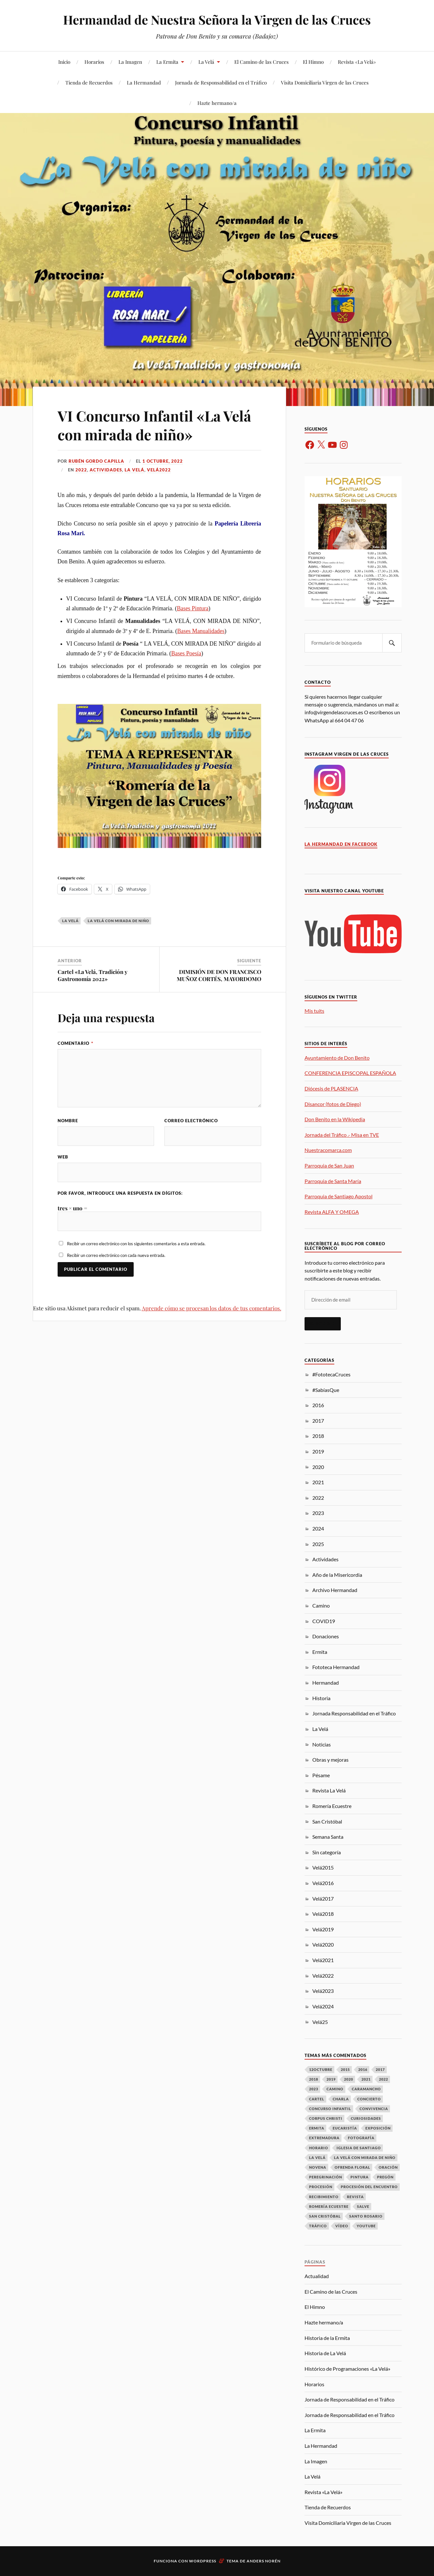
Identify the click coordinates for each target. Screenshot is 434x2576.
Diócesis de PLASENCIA (331, 1088)
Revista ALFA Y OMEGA (332, 1212)
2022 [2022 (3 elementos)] (383, 2079)
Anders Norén (264, 2561)
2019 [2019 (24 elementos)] (331, 2079)
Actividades (106, 469)
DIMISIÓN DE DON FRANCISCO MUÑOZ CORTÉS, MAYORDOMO (219, 975)
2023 (318, 1513)
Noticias (321, 1744)
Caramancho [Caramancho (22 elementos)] (366, 2089)
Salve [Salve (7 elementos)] (363, 2206)
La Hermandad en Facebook (341, 844)
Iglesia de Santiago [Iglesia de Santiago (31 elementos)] (359, 2148)
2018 (318, 1436)
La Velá (206, 61)
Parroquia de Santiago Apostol (339, 1196)
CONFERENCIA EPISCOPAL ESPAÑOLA (350, 1073)
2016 (318, 1405)
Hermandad (325, 1682)
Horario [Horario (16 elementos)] (318, 2148)
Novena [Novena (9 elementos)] (317, 2167)
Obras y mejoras (330, 1760)
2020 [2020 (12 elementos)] (348, 2079)
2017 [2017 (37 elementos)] (380, 2069)
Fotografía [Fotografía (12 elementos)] (361, 2138)
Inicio (64, 61)
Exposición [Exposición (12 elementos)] (378, 2128)
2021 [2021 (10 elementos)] (366, 2079)
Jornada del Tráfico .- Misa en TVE (342, 1135)
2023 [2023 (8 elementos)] (313, 2089)
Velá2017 (323, 1898)
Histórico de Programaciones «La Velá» (347, 2369)
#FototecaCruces (331, 1374)
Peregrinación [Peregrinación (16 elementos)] (325, 2177)
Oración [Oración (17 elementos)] (388, 2167)
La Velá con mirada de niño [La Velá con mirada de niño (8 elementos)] (364, 2157)
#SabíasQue (325, 1390)
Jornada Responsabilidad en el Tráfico (354, 1713)
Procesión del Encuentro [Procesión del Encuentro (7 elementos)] (369, 2187)
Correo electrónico (191, 1120)
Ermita (319, 1652)
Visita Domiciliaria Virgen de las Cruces (325, 82)
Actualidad (317, 2276)
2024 (318, 1528)
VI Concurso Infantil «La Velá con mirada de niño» (154, 425)
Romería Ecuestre (331, 1806)
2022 (81, 469)
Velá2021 (323, 1960)
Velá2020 (323, 1944)
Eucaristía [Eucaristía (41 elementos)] (345, 2128)
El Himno (313, 61)
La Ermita (167, 61)
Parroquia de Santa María (333, 1181)
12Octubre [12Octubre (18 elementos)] (320, 2069)
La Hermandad (144, 82)
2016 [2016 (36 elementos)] (362, 2069)
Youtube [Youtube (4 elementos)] (366, 2226)
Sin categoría (326, 1852)
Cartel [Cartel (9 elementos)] (316, 2099)
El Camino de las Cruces (261, 61)
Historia (321, 1698)
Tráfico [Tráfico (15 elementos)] (318, 2226)
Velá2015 (323, 1867)
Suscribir (322, 1323)
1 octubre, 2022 (162, 461)
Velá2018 (323, 1914)
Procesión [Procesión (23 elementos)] (320, 2187)
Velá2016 (323, 1883)
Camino (321, 1605)
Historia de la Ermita (327, 2338)
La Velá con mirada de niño (118, 921)
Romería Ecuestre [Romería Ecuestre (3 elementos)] (329, 2206)
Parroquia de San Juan (329, 1165)
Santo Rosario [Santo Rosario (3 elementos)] (366, 2216)
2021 (318, 1482)
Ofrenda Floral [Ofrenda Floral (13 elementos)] (352, 2167)
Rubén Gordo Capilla (96, 461)
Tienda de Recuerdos (89, 82)
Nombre (68, 1120)
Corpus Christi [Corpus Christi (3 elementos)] (325, 2118)
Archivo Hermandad (334, 1590)
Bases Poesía (186, 653)
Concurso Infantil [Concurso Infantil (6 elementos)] (330, 2109)
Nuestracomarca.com (328, 1150)
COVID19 (323, 1621)
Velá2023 (323, 1991)
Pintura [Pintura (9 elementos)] (360, 2177)
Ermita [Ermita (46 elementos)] (316, 2128)
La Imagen (130, 61)
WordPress (202, 2561)
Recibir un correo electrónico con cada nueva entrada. (116, 1255)
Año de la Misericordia (337, 1575)
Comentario (75, 1043)
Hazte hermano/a (217, 102)
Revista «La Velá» (357, 61)
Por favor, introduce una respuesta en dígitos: (120, 1193)
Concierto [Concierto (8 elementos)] (369, 2099)
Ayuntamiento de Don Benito (337, 1058)
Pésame (321, 1775)
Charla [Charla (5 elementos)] (341, 2099)
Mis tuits (314, 1011)
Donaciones (325, 1636)
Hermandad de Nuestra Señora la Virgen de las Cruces (217, 19)
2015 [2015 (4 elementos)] (345, 2069)
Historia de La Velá (325, 2353)
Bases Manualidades (200, 631)
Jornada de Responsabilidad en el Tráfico (221, 82)
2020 (318, 1467)
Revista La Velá (329, 1790)
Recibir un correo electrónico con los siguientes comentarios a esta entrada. (136, 1243)
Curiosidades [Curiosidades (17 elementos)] (366, 2118)
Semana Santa (327, 1837)
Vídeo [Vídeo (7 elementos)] (341, 2226)
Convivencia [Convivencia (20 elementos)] (374, 2109)
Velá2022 (159, 469)
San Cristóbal (327, 1821)
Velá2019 (323, 1929)
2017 (318, 1421)
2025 (318, 1544)
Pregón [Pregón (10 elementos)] (385, 2177)
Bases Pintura (192, 608)
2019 (318, 1451)
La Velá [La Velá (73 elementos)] (317, 2157)
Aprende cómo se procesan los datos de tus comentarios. (211, 1308)
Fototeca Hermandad (336, 1667)
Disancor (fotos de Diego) (333, 1104)
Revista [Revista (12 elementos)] (355, 2197)
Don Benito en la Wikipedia (335, 1119)
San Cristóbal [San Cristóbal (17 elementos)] (325, 2216)
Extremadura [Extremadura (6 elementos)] (324, 2138)
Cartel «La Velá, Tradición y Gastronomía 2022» (93, 975)
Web (63, 1156)
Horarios (94, 61)
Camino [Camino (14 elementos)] (335, 2089)
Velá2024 (323, 2006)
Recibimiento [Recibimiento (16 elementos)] (324, 2197)
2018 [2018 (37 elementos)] (313, 2079)
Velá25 (320, 2022)
